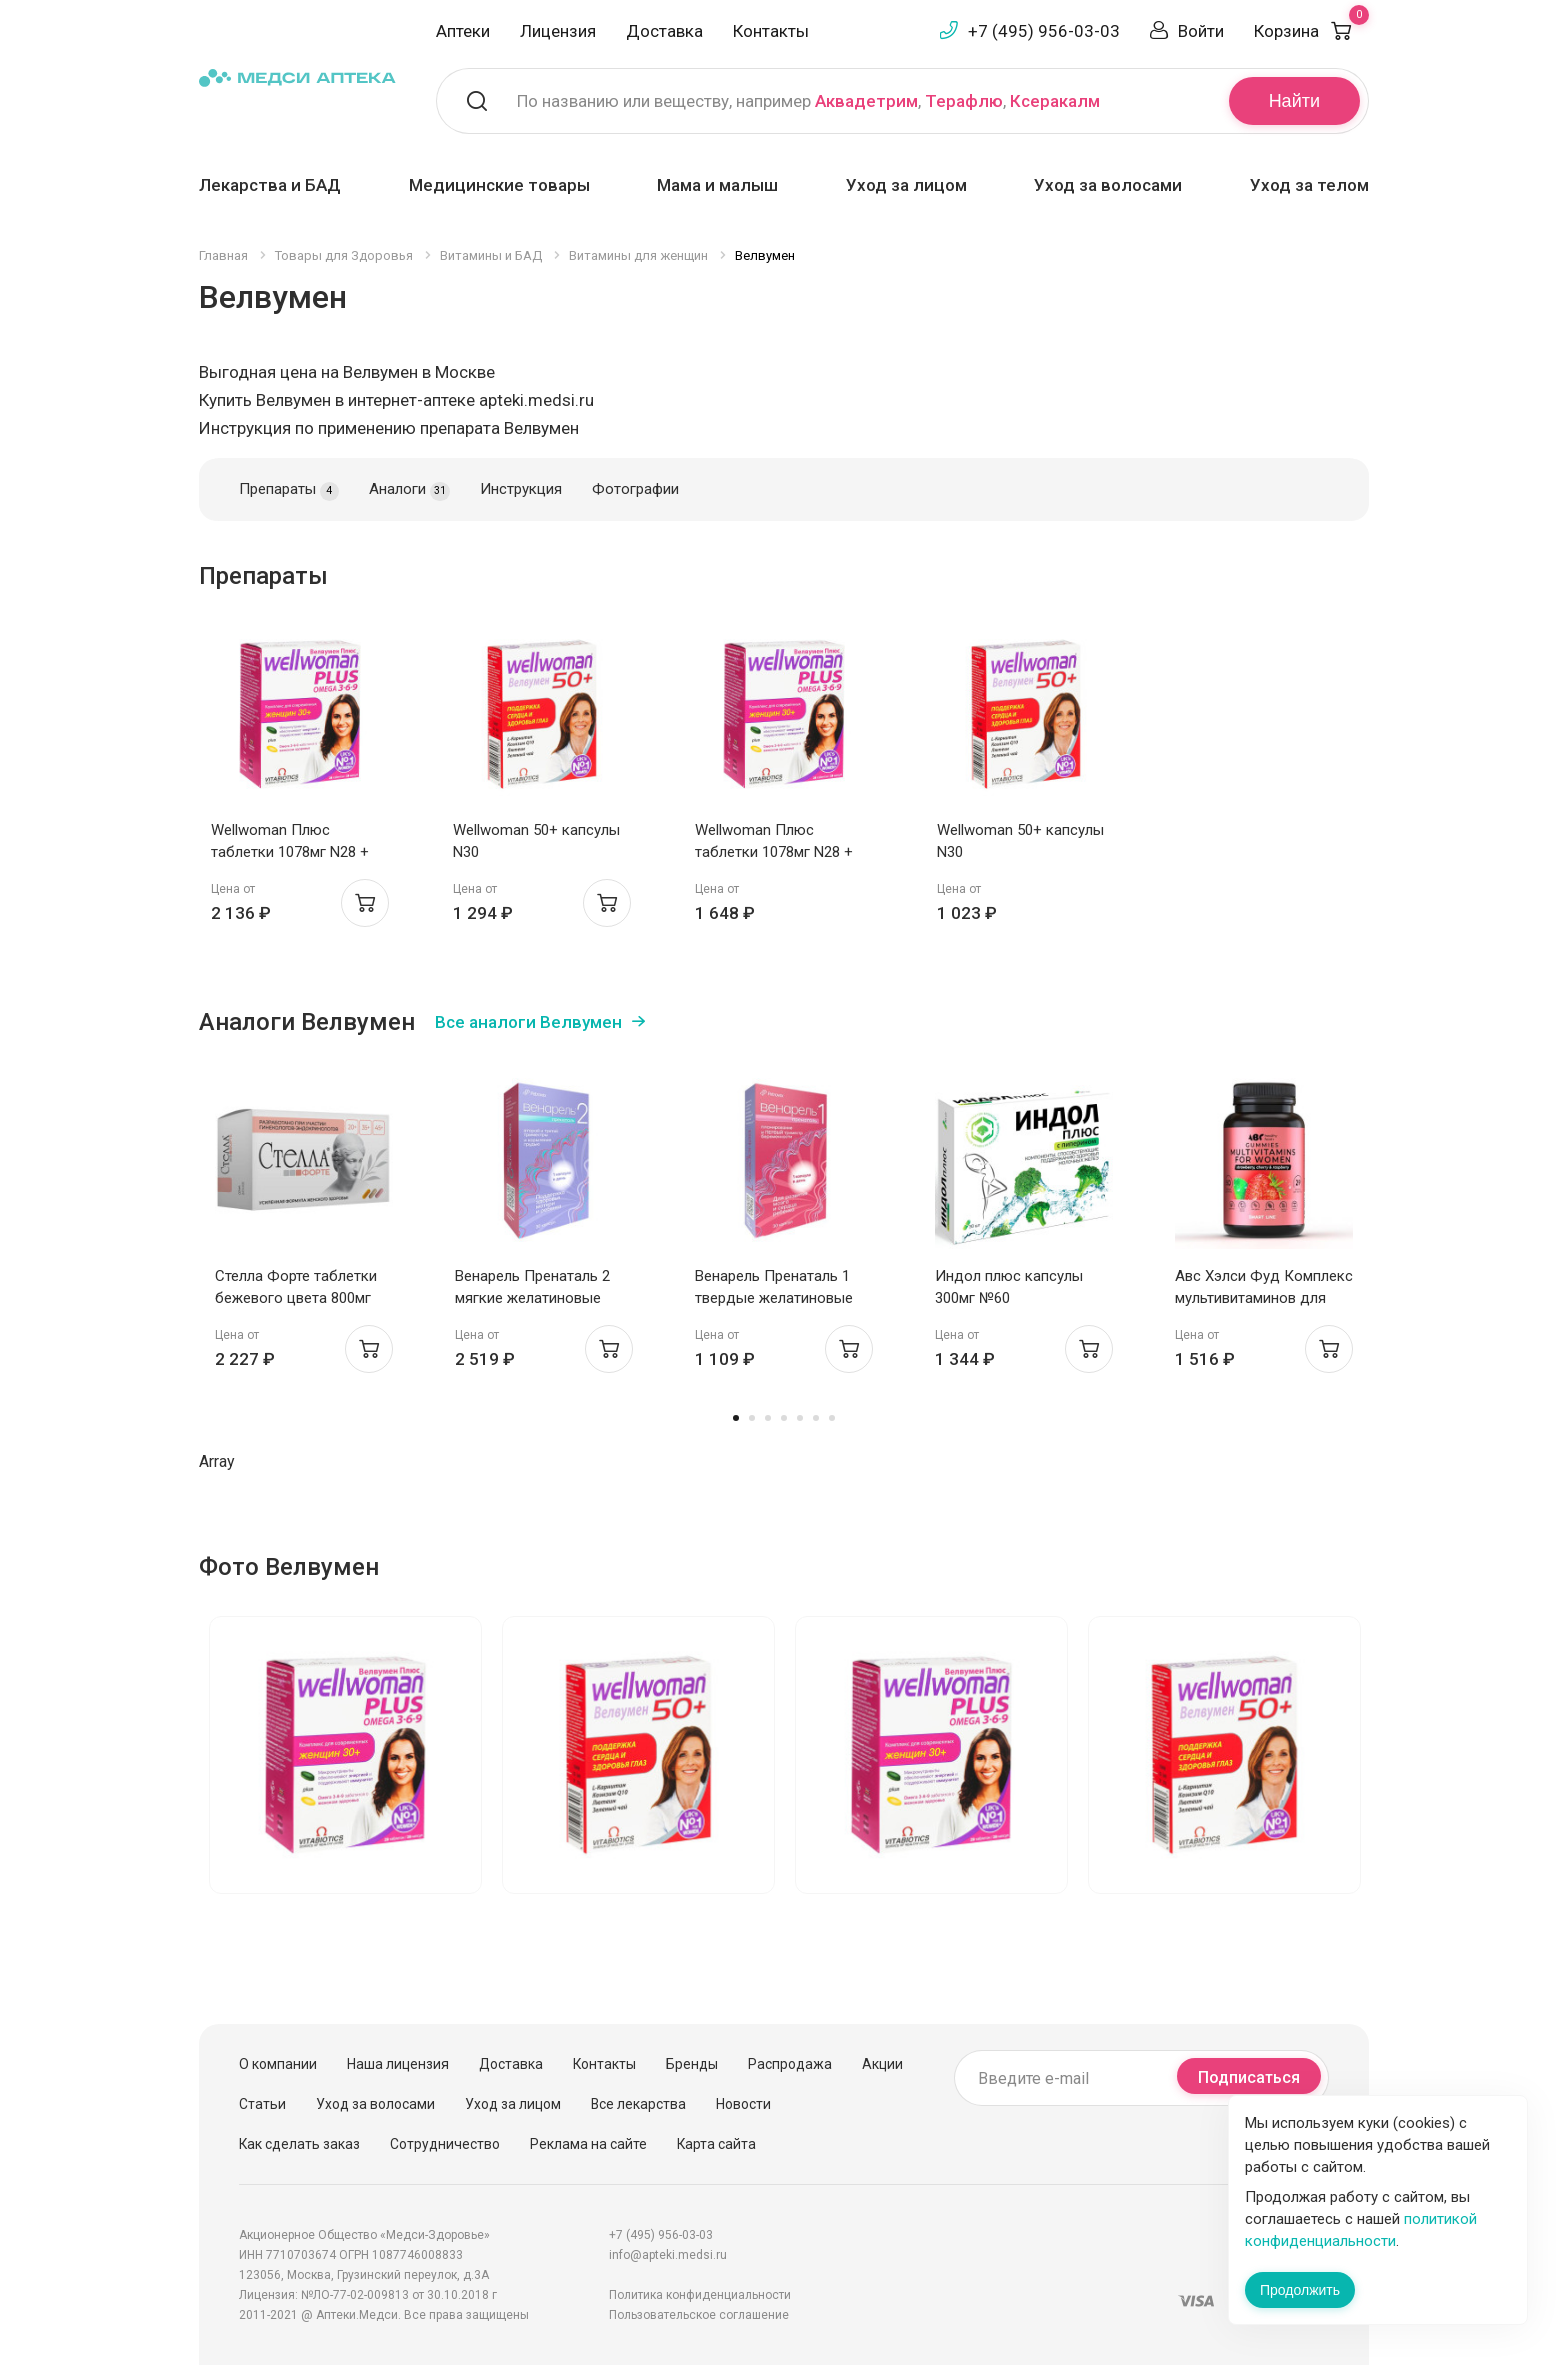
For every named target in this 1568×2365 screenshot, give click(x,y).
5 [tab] (800, 1418)
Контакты (771, 31)
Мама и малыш (717, 185)
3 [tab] (768, 1418)
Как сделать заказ (299, 2144)
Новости (743, 2104)
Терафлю (964, 101)
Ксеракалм (1055, 101)
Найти (1294, 101)
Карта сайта (716, 2144)
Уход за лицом (906, 185)
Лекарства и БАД (270, 185)
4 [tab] (784, 1418)
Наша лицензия (398, 2064)
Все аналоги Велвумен (528, 1022)
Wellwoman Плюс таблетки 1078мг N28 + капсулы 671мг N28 (290, 852)
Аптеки (463, 31)
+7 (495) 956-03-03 (1044, 31)
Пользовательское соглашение (699, 2315)
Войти (1201, 31)
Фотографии (635, 489)
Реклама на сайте (588, 2144)
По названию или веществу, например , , (808, 101)
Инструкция (521, 489)
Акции (882, 2064)
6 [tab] (816, 1418)
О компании (278, 2064)
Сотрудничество (445, 2144)
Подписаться (1249, 2077)
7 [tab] (832, 1418)
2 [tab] (752, 1418)
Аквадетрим (866, 101)
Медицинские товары (499, 185)
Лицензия (558, 31)
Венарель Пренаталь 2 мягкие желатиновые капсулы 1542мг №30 (532, 1298)
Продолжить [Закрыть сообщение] (1300, 2290)
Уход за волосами (1108, 185)
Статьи (262, 2104)
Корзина (1311, 31)
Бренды (692, 2064)
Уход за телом (1309, 185)
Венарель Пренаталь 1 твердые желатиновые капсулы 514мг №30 (774, 1298)
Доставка (664, 31)
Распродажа (790, 2064)
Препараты (289, 490)
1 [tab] (736, 1418)
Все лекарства (638, 2104)
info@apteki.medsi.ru (668, 2255)
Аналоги (409, 490)
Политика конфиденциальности (700, 2295)
